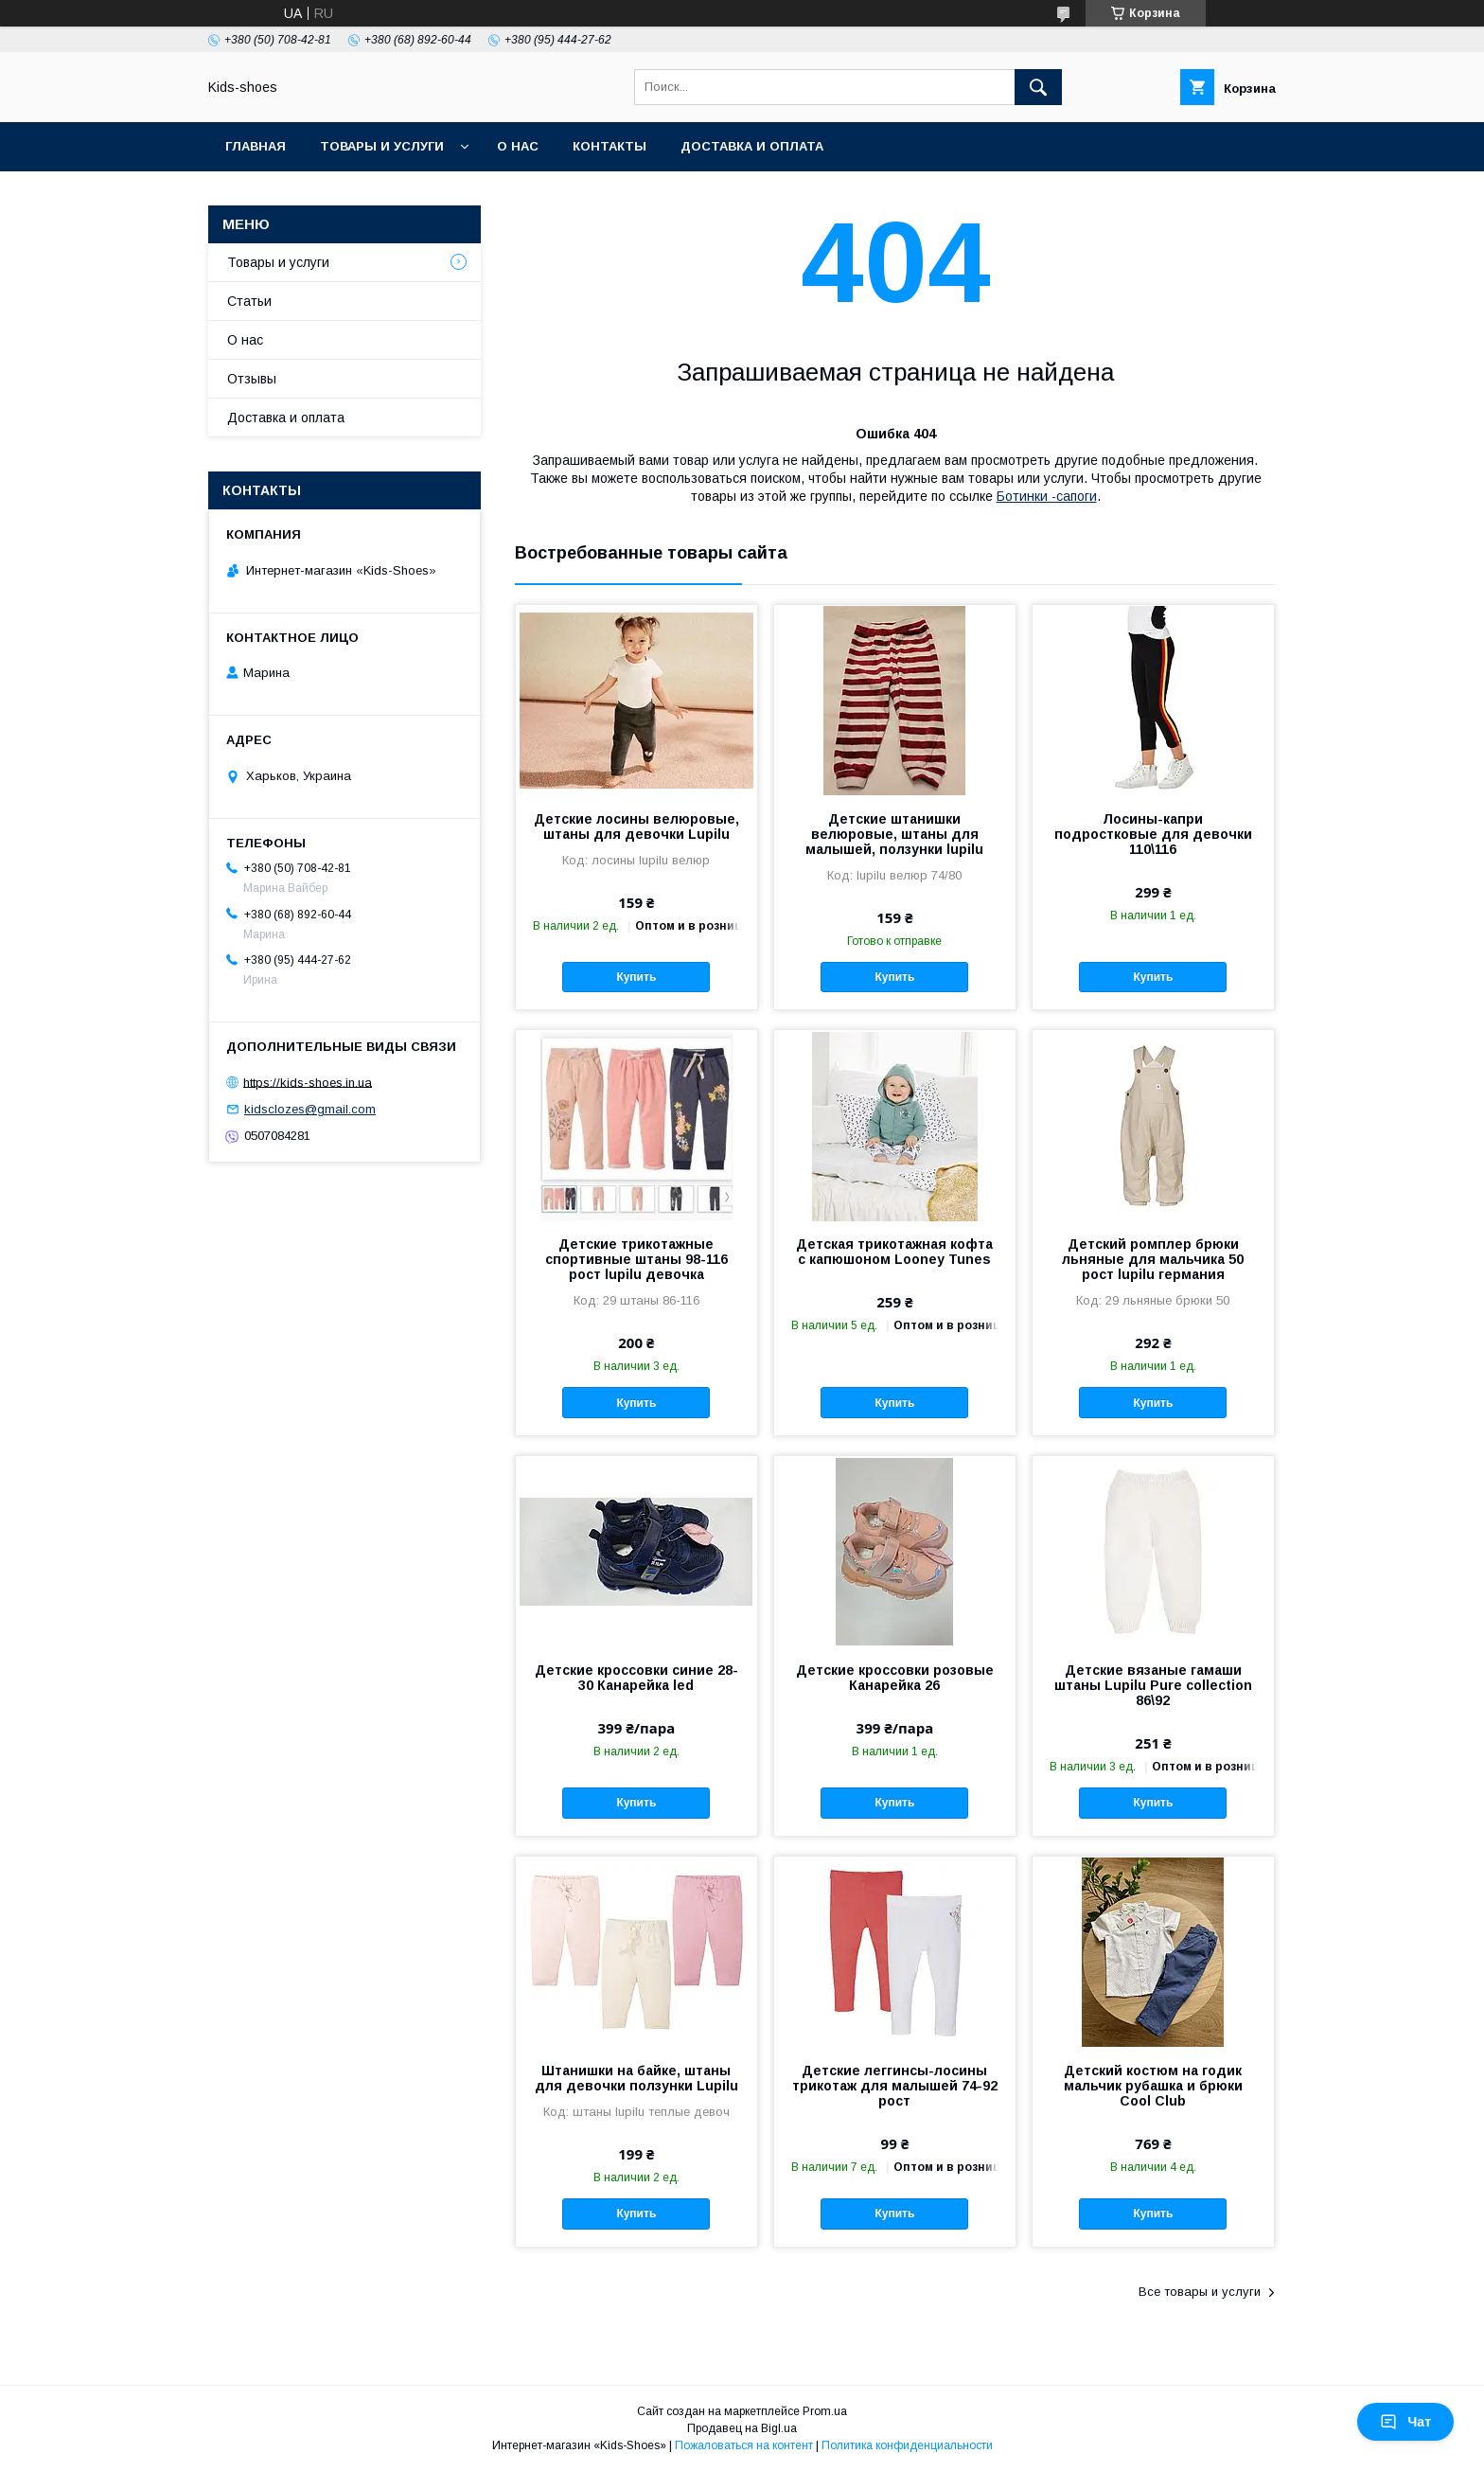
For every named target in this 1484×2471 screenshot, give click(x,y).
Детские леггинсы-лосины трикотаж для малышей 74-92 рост (895, 2085)
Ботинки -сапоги (1047, 496)
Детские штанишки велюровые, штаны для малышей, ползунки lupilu (894, 834)
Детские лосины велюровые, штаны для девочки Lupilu (636, 826)
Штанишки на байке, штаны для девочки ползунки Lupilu (636, 2078)
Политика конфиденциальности (907, 2445)
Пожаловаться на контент (744, 2445)
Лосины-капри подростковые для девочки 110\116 (1153, 834)
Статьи (249, 301)
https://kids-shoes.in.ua (307, 1082)
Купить (636, 977)
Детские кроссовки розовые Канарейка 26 (895, 1677)
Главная (255, 146)
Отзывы (251, 378)
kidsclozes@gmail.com (310, 1109)
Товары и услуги (382, 146)
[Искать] (1038, 87)
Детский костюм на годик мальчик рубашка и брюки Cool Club (1153, 2085)
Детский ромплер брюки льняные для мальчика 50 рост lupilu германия (1153, 1259)
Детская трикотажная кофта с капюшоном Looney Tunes (894, 1251)
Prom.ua (825, 2411)
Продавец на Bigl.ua (742, 2428)
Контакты (609, 146)
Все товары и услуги (1200, 2291)
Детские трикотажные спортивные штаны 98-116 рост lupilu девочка (636, 1259)
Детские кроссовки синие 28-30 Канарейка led (636, 1677)
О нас (518, 146)
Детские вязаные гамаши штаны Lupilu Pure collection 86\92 (1153, 1685)
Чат (1405, 2421)
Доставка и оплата (751, 146)
